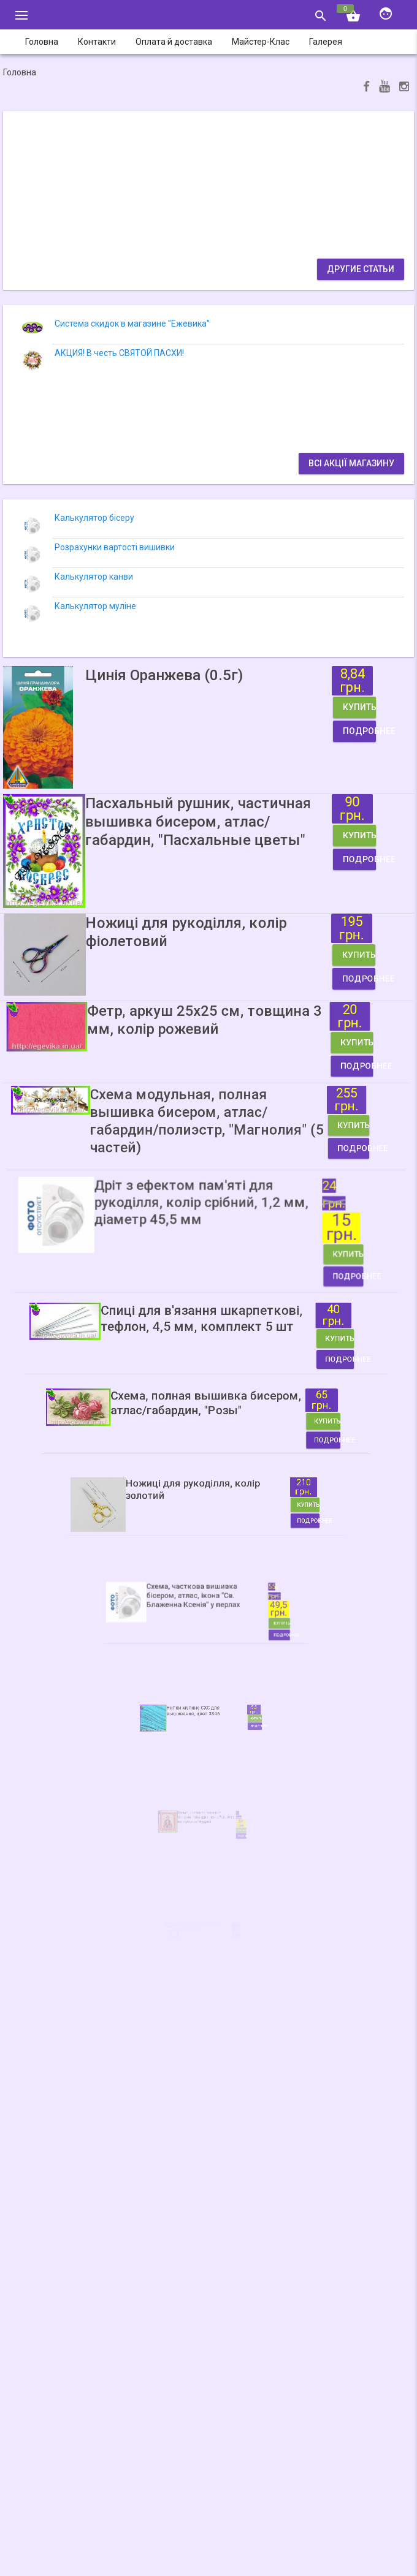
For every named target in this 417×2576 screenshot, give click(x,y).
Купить (292, 717)
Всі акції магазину (351, 463)
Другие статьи (360, 269)
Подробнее (292, 730)
